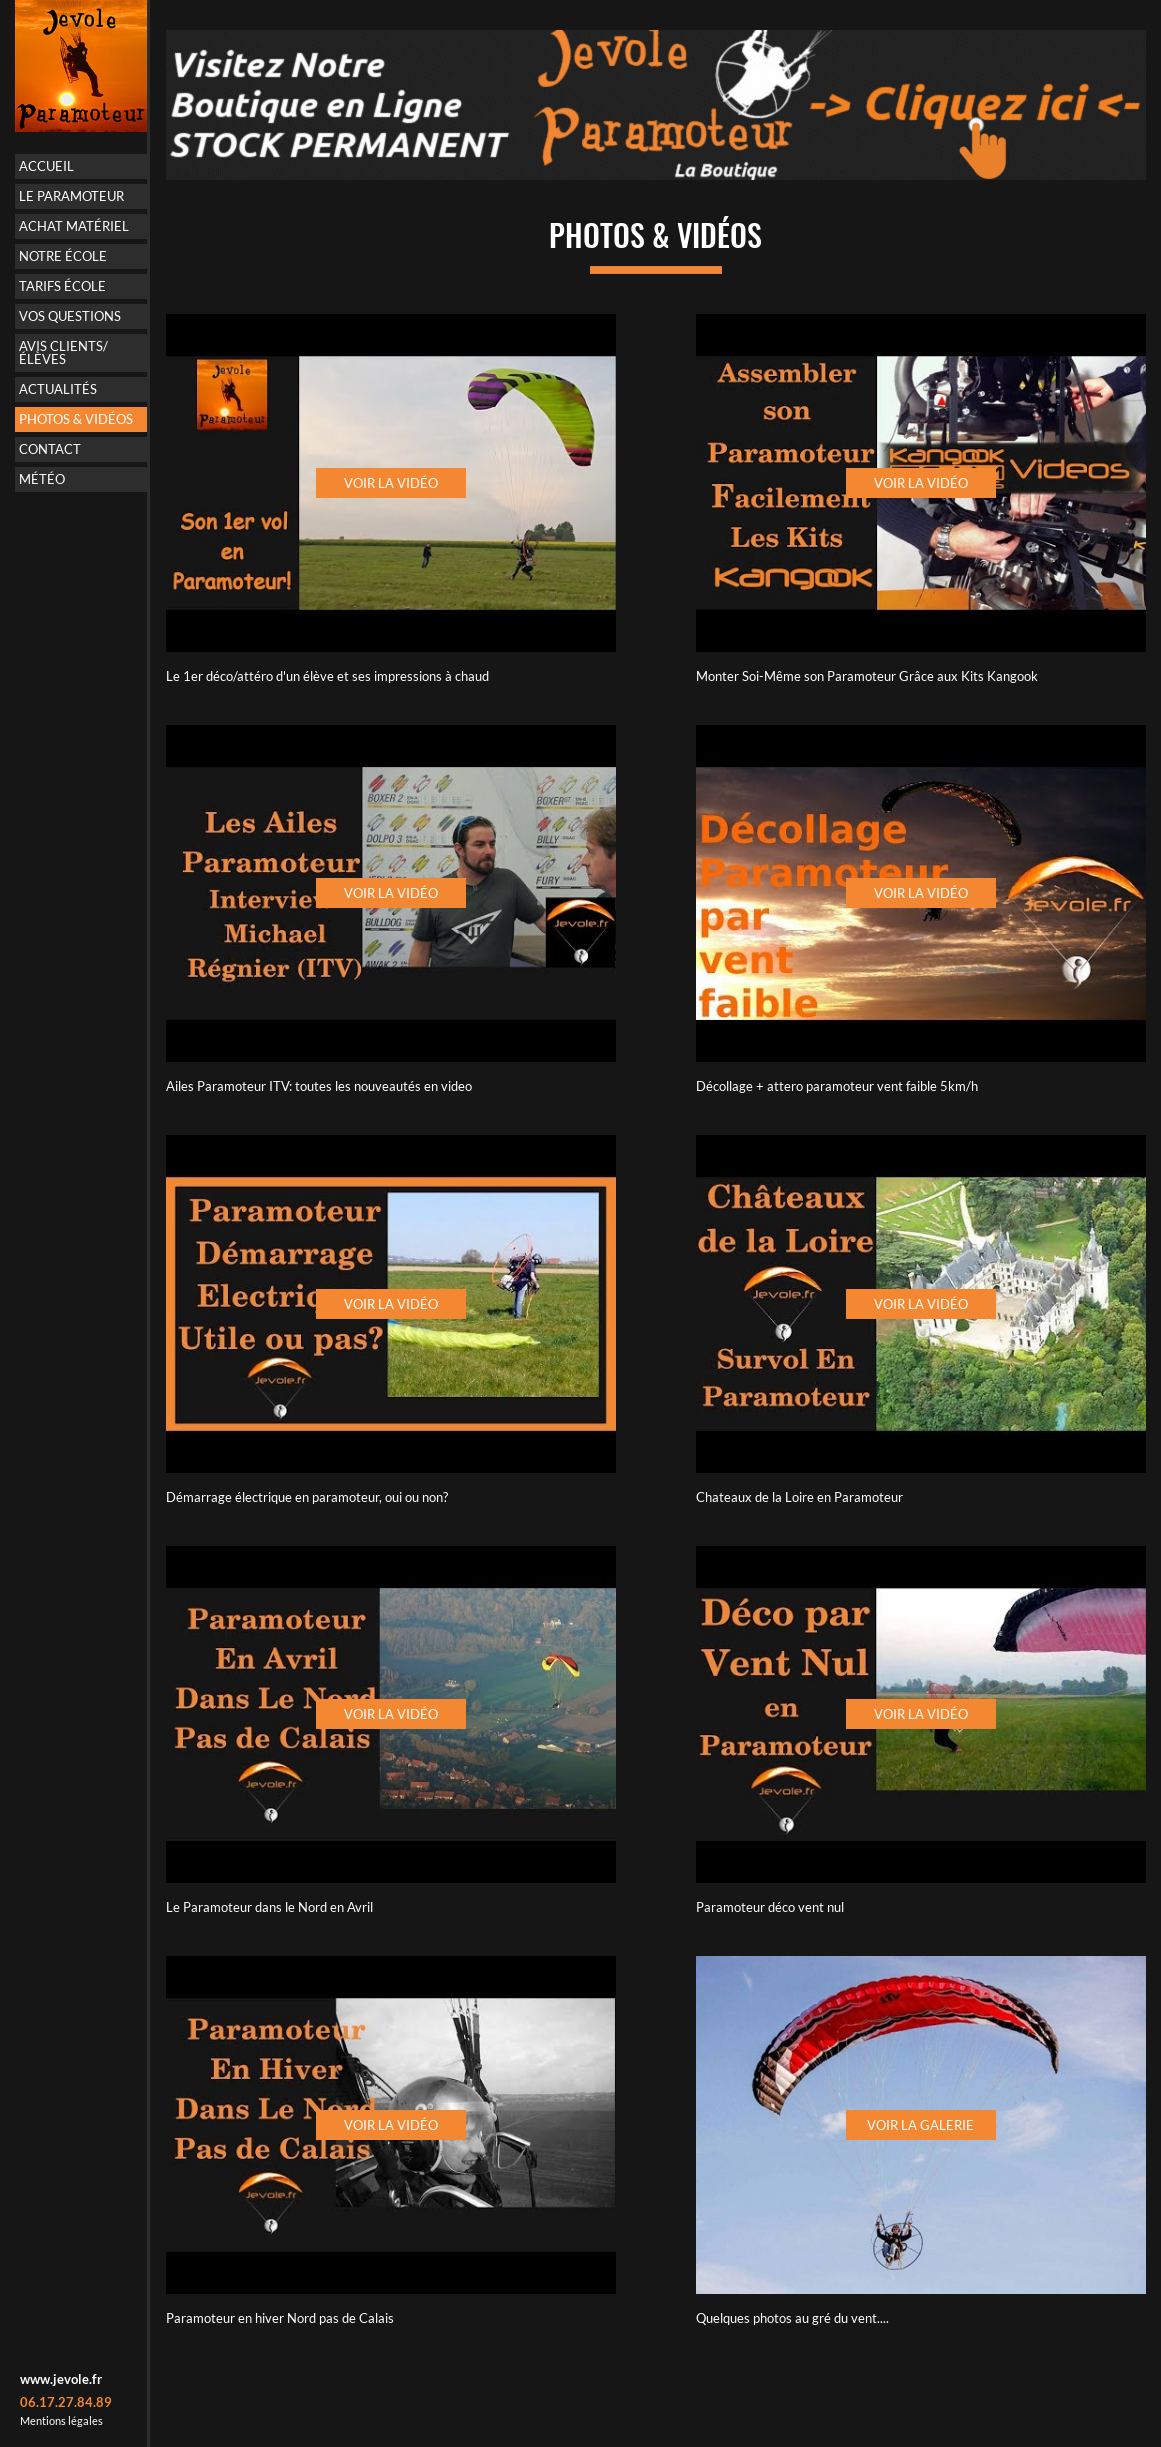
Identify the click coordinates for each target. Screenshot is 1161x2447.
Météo (42, 479)
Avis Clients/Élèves (63, 352)
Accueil (46, 166)
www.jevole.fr (61, 2379)
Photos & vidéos (76, 419)
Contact (50, 449)
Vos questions (70, 316)
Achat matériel (74, 226)
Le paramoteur (71, 196)
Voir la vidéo (391, 483)
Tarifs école (62, 286)
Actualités (58, 389)
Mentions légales (61, 2420)
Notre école (63, 256)
